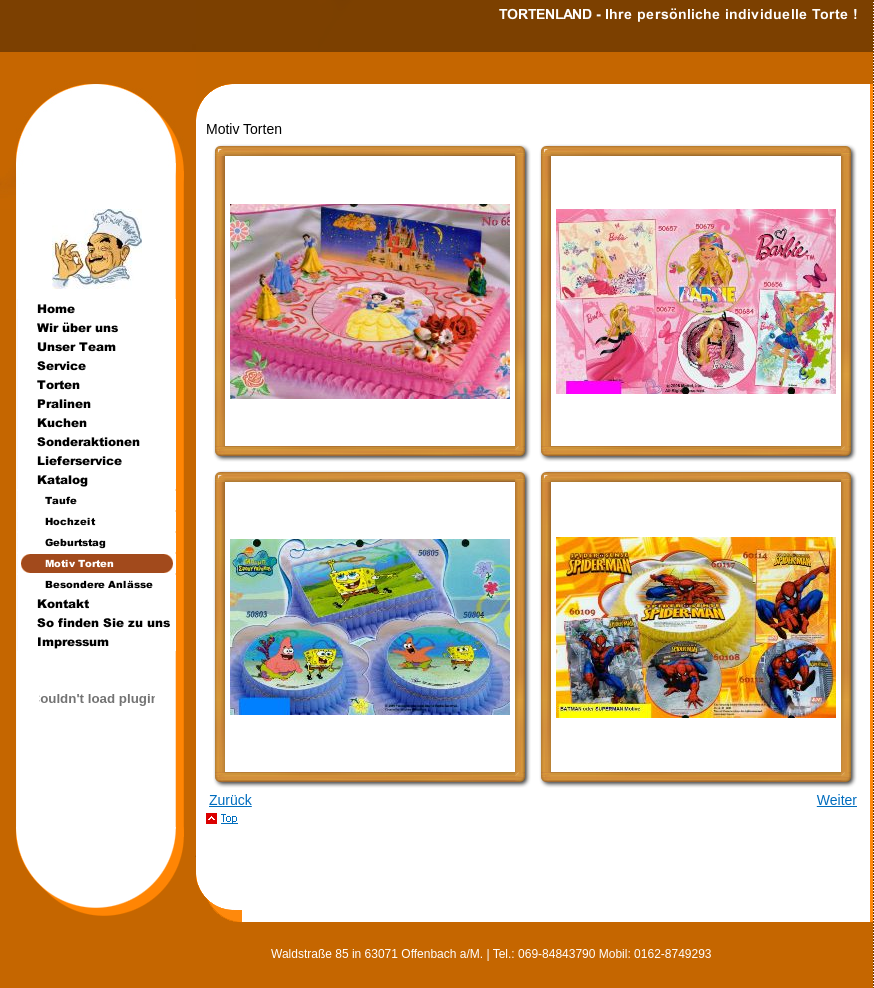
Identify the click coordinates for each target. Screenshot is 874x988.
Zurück (230, 800)
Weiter (837, 800)
